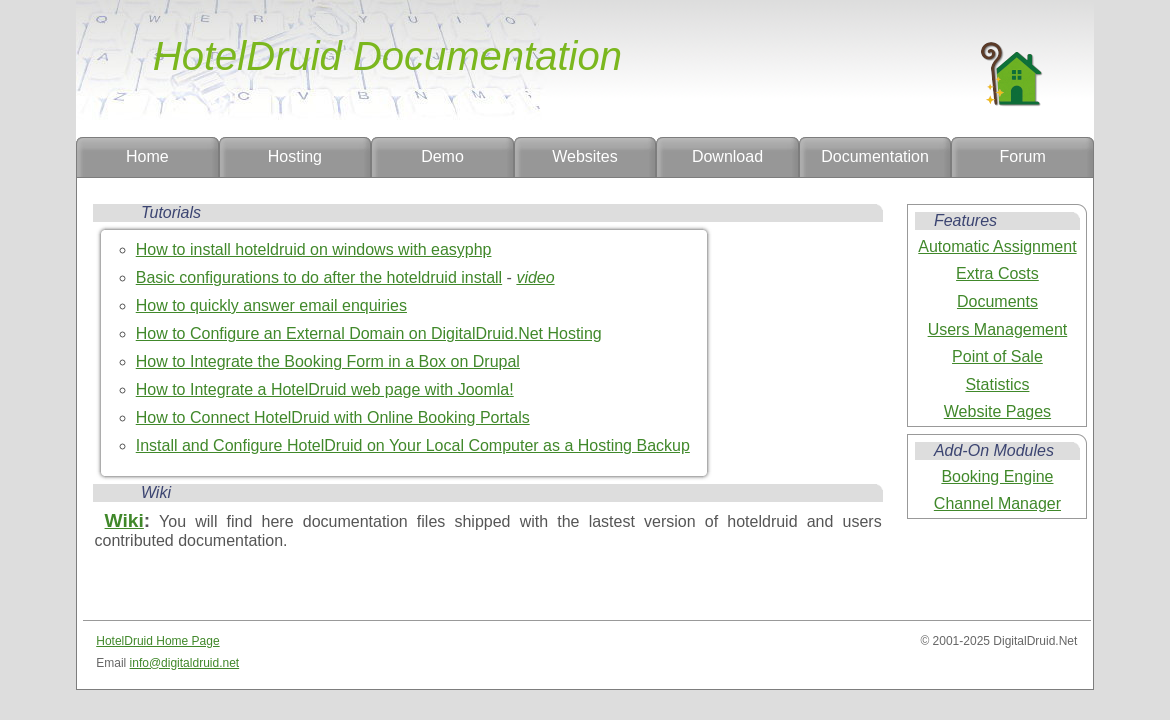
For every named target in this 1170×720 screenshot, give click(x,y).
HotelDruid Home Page (157, 641)
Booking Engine (997, 476)
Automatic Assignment (997, 246)
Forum (1023, 156)
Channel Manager (997, 503)
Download (727, 156)
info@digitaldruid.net (185, 663)
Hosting (295, 156)
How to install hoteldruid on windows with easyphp (314, 249)
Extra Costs (997, 273)
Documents (997, 301)
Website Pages (997, 411)
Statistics (997, 384)
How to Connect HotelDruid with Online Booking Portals (333, 417)
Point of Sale (997, 356)
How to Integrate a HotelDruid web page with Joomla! (325, 389)
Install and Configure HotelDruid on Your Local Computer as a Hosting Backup (413, 445)
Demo (442, 156)
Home (147, 156)
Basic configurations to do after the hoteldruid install (319, 277)
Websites (585, 156)
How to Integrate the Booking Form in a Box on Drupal (328, 361)
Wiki (124, 520)
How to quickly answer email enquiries (271, 305)
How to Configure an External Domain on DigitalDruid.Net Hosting (369, 333)
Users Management (998, 329)
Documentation (875, 156)
